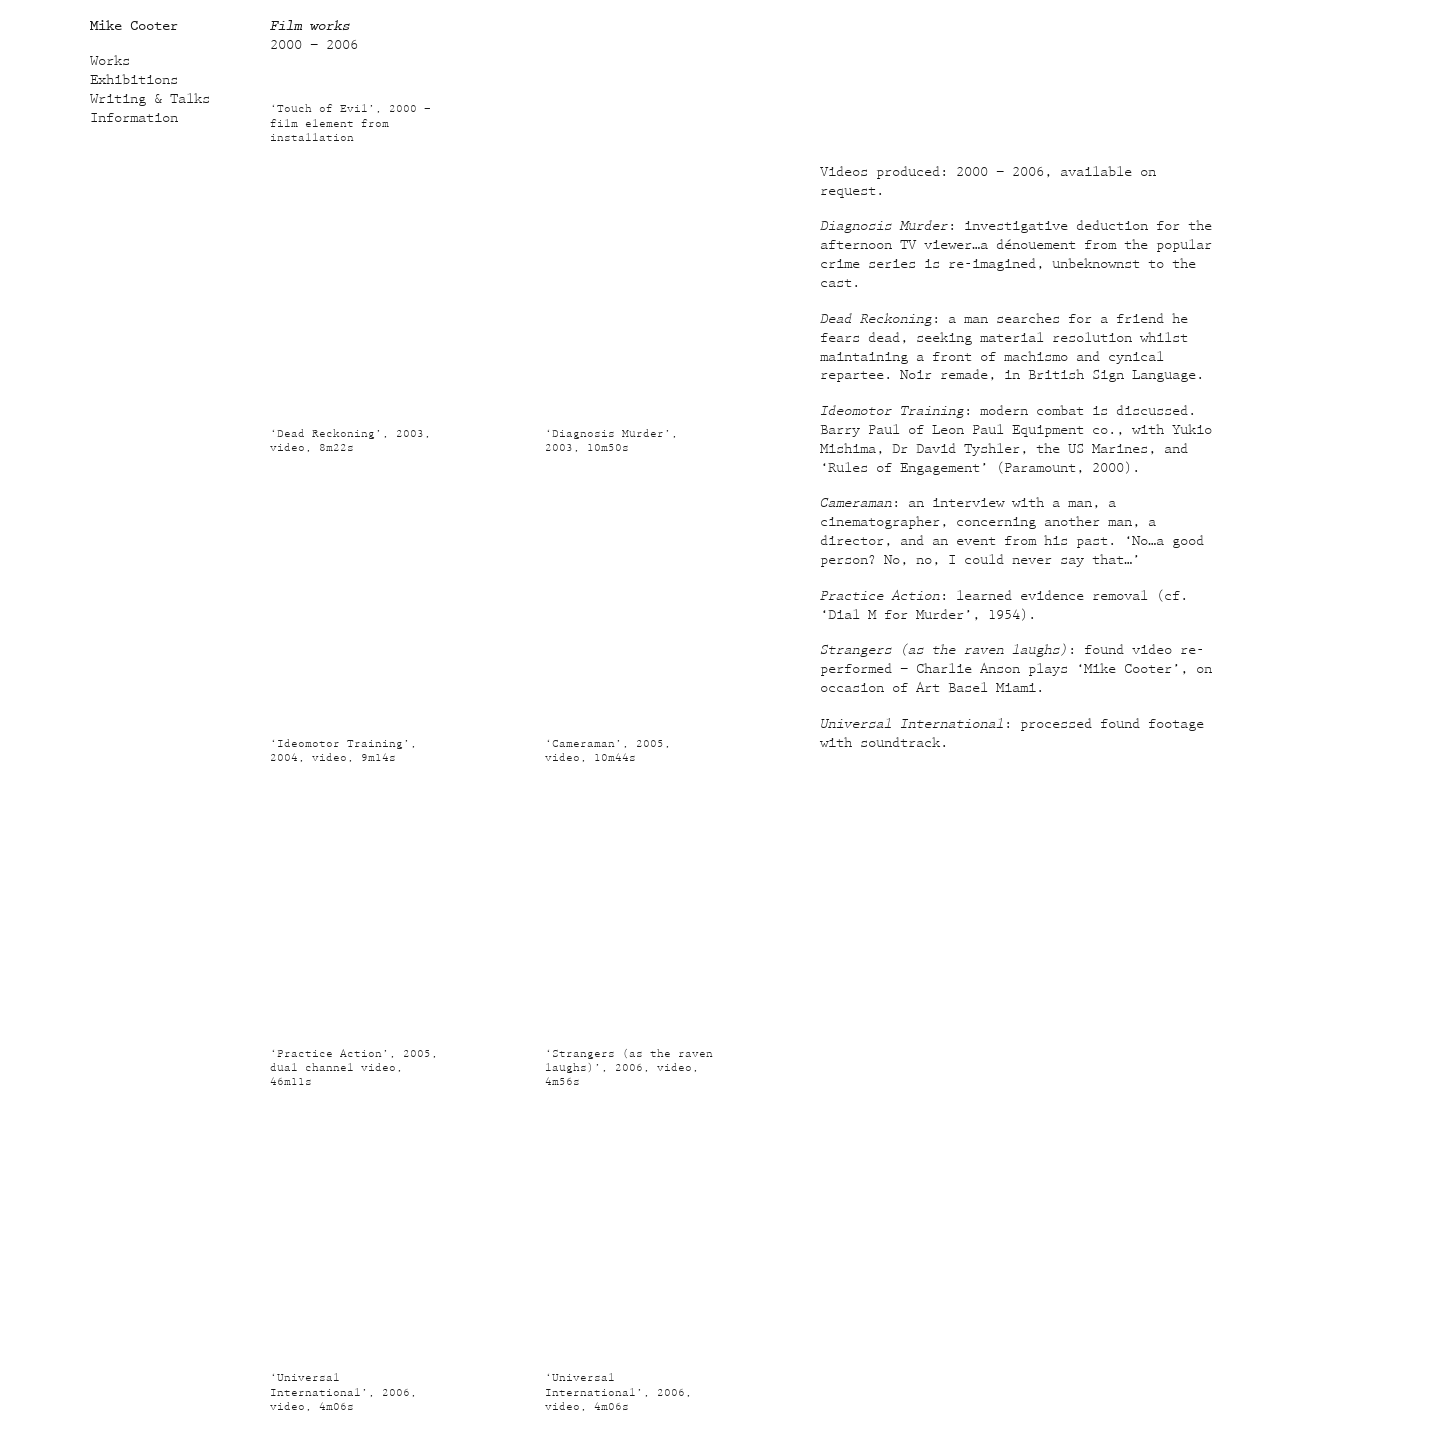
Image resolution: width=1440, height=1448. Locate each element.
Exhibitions (134, 80)
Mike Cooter (134, 26)
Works (110, 61)
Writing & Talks (150, 99)
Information (134, 118)
